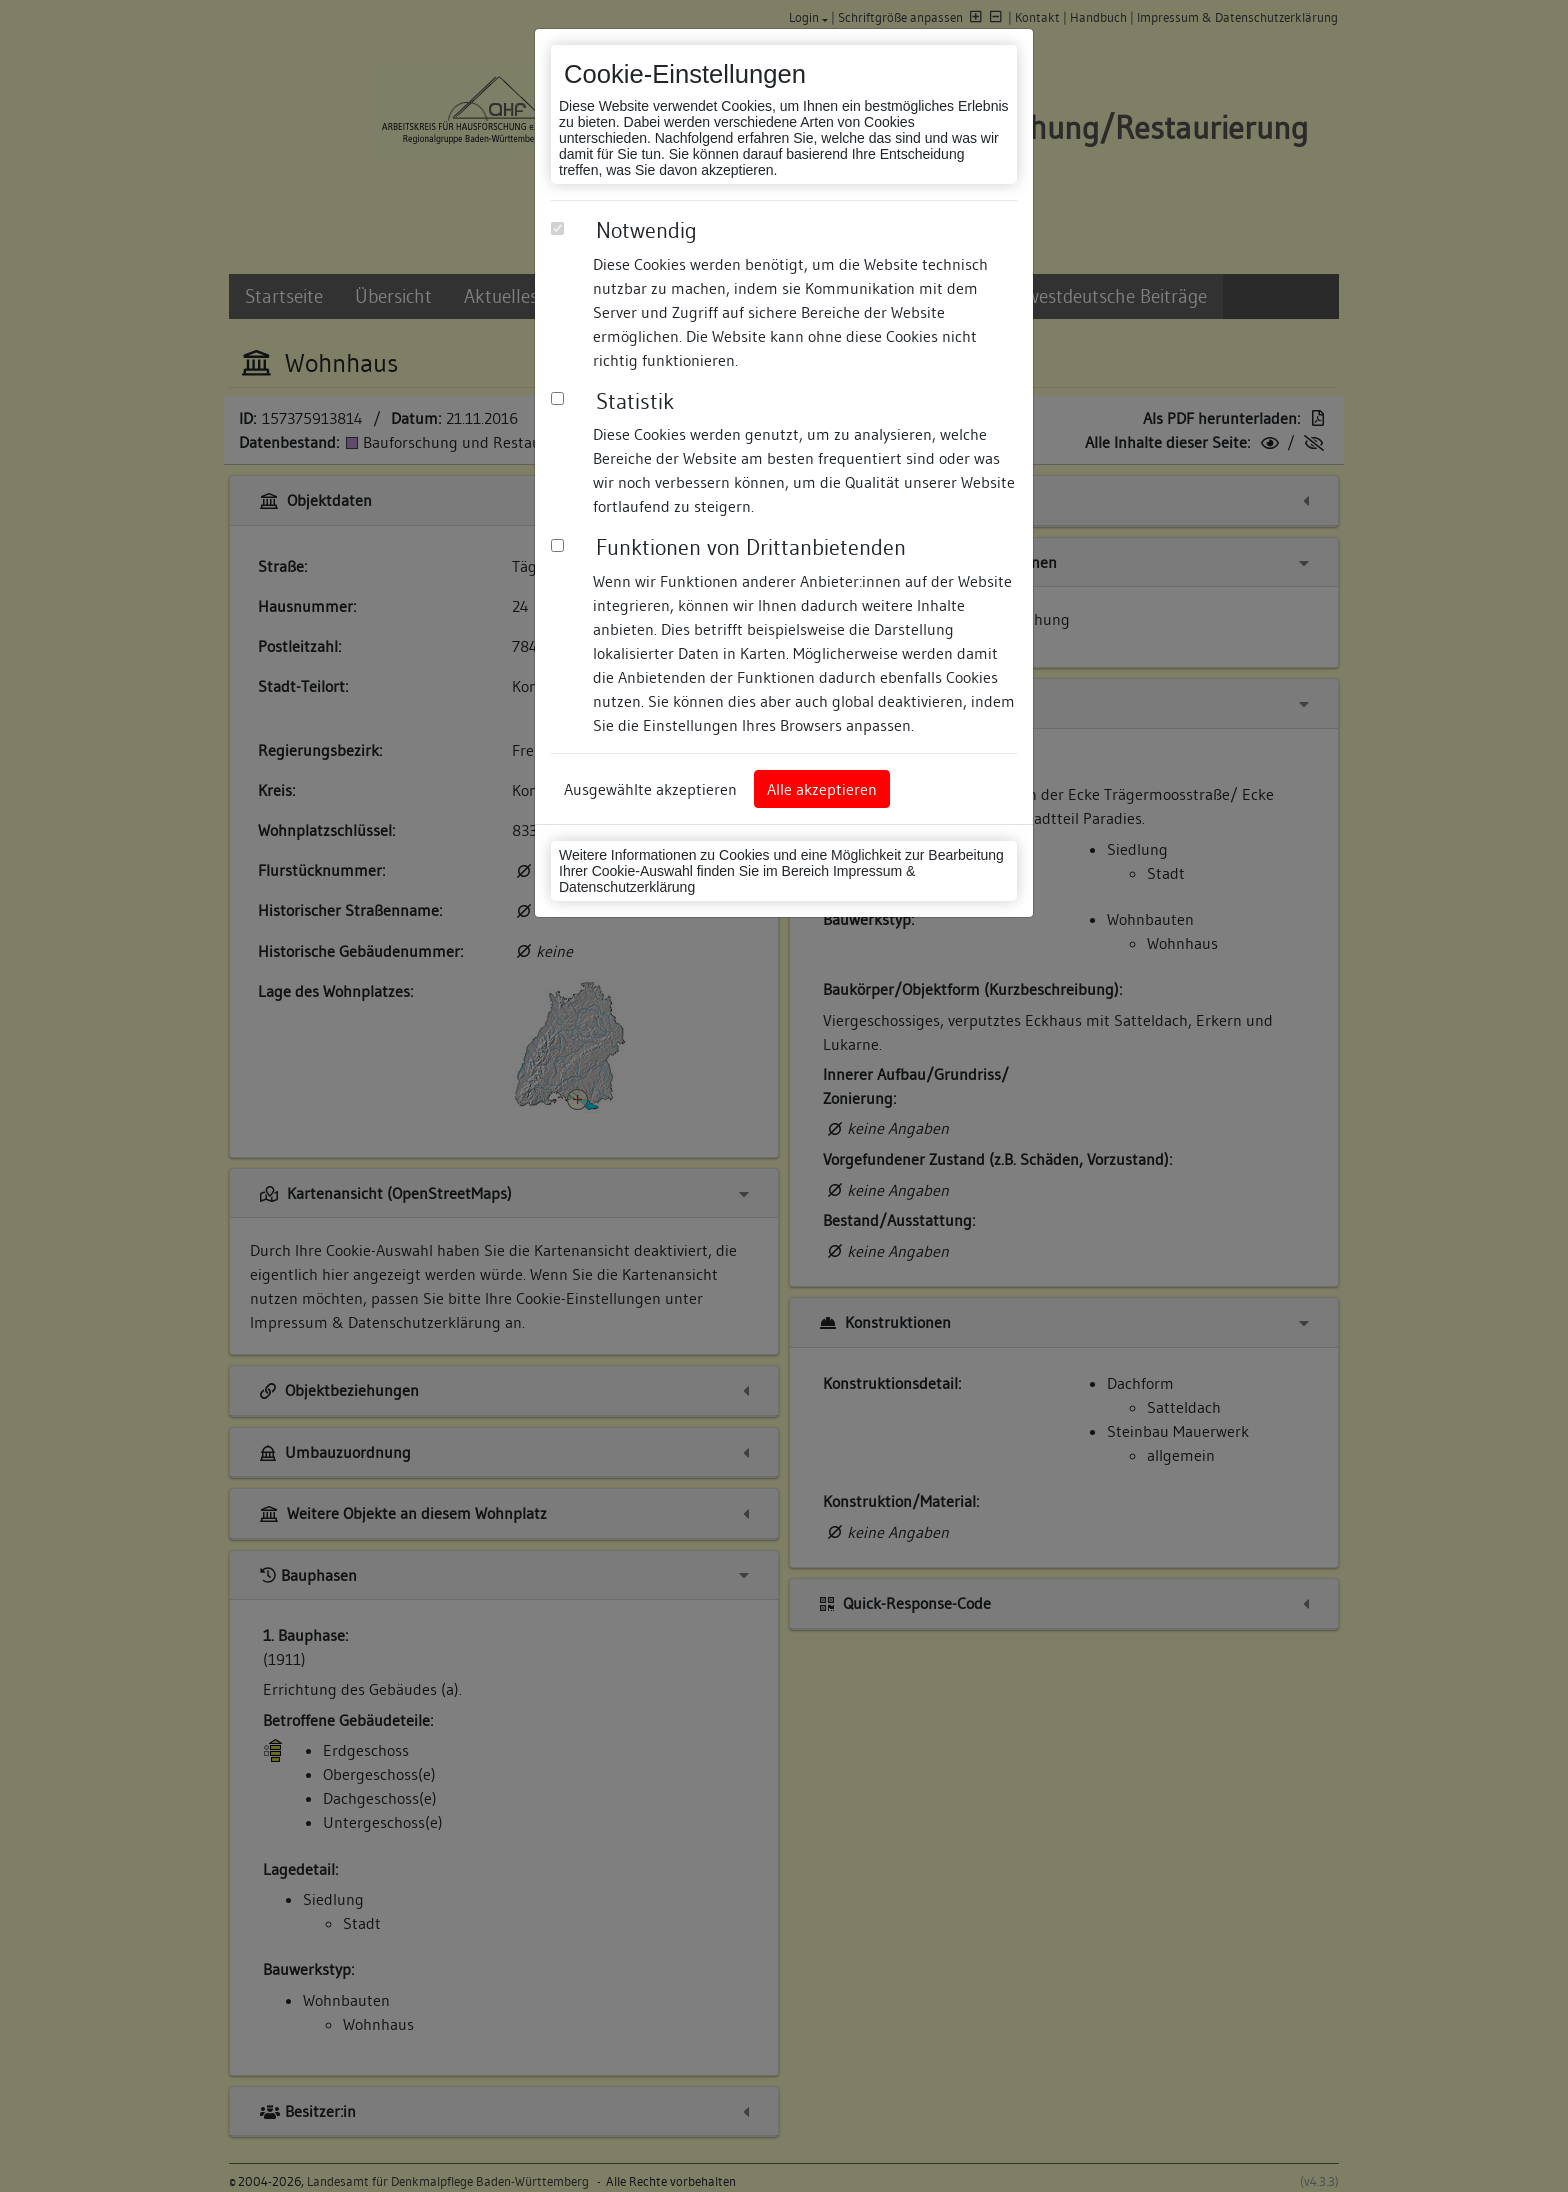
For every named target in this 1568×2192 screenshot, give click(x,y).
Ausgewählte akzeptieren (650, 789)
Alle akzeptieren (822, 789)
